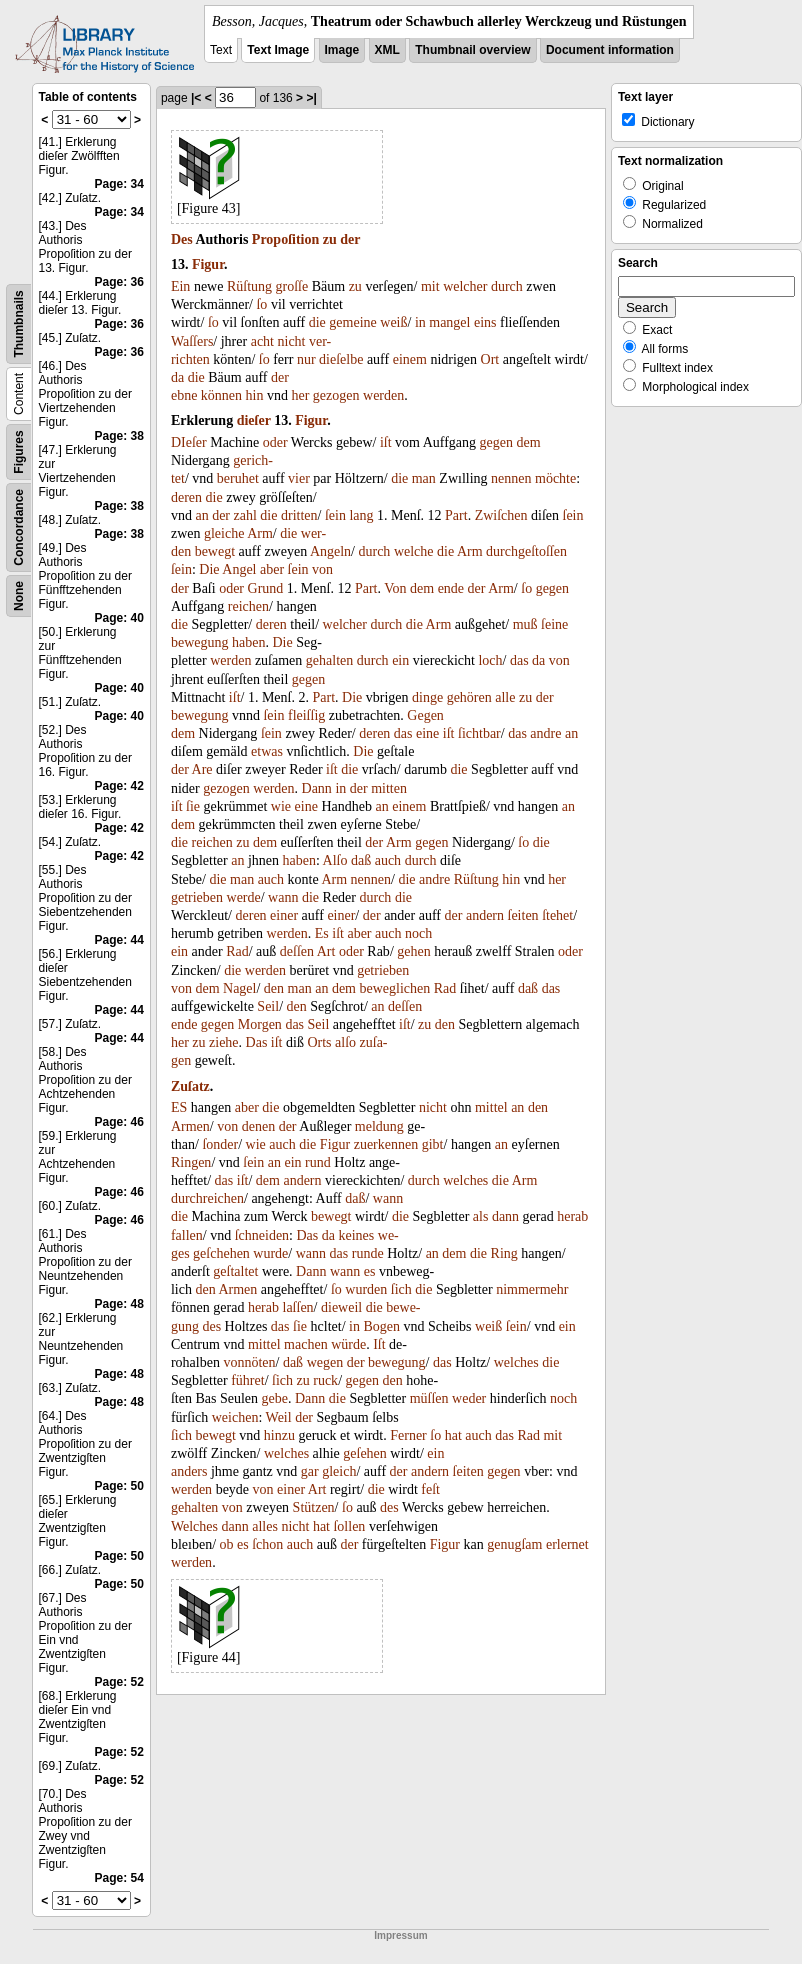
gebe (275, 1398)
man (424, 478)
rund (318, 1162)
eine (427, 733)
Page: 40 (119, 618)
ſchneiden (262, 1235)
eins (485, 322)
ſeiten (523, 915)
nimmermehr (532, 1289)
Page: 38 (119, 436)
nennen (511, 478)
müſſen (429, 1398)
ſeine (554, 624)
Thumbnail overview (472, 50)
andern (485, 915)
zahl (245, 515)
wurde (270, 1253)
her (300, 395)
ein (400, 660)
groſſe (292, 286)
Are (202, 769)
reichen (248, 606)
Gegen (425, 715)
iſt (386, 442)
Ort (490, 359)
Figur (208, 264)
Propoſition (285, 239)
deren (186, 497)
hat (453, 1435)
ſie (193, 806)
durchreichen (207, 1198)
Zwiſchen (501, 515)
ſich (401, 1289)
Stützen (314, 1507)
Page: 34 (119, 184)
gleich (339, 1471)
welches (465, 1180)
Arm (260, 533)
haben (248, 642)
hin (255, 395)
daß (361, 860)
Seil (268, 1006)
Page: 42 (119, 786)
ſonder (220, 1144)
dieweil (341, 1307)
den (274, 988)
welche (414, 551)
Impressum (400, 1935)
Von (395, 588)
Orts (319, 1042)
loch (490, 660)
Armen (190, 1126)
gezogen (336, 395)
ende (451, 588)
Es (322, 933)
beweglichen (395, 988)
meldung (379, 1126)
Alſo (335, 860)
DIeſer (189, 442)
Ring (504, 1253)
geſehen (365, 1453)
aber (272, 569)
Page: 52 (119, 1682)
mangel (449, 322)
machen (306, 1344)
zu (330, 239)
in (420, 322)
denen (258, 1126)
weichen (235, 1417)
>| (311, 98)
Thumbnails (19, 323)
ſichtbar (479, 733)
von (322, 569)
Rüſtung (249, 286)
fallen (187, 1235)
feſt (430, 1489)
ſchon (267, 1544)
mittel (491, 1107)
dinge (427, 697)
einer (284, 915)
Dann (317, 788)
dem (529, 442)
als (481, 1216)
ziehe (224, 1042)
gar (310, 1471)
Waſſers (192, 341)
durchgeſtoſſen (526, 551)
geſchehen (221, 1253)
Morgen (260, 1024)
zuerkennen (386, 1144)
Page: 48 (119, 1304)
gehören (469, 697)
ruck (325, 1380)
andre (545, 733)
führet (247, 1380)
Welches (194, 1526)
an (201, 515)
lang (361, 515)
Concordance (19, 527)
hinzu (279, 1435)
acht (262, 341)
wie (281, 806)
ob (227, 1544)
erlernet (567, 1544)
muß (525, 624)
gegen (496, 442)
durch (507, 286)
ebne (184, 395)
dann (505, 1216)
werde (244, 897)
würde (348, 1344)
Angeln (330, 551)
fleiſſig (306, 715)
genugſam (514, 1544)
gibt (433, 1144)
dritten (299, 515)
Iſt (379, 1344)
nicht (292, 341)
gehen (413, 951)
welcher (465, 286)
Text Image (278, 50)
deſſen (297, 951)
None (19, 596)
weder (469, 1398)
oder (275, 442)
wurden (366, 1289)
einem (410, 359)
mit (430, 286)
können (221, 395)
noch (418, 933)
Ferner (408, 1435)
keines (357, 1235)
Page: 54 (119, 1878)
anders (189, 1471)
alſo (345, 1042)
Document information (610, 50)
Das (257, 1042)
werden (383, 395)
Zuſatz (190, 1086)
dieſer (254, 420)
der (350, 239)
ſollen (349, 1526)
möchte (555, 478)
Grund (266, 588)
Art (326, 951)
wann (283, 897)
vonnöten (249, 1362)
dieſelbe (341, 359)
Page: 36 (119, 282)
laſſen (298, 1307)
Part (456, 515)
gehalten (329, 660)
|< (196, 98)
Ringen (191, 1162)
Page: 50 (119, 1486)
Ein (180, 286)
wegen (325, 1362)
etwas (267, 751)
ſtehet (557, 915)
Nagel (239, 988)
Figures (19, 451)
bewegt (215, 551)
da (177, 377)
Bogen (381, 1326)
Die (209, 569)
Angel (239, 569)
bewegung (200, 642)
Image (342, 50)
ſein (335, 515)
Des (182, 239)
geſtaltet (235, 1271)
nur (306, 359)
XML (387, 50)
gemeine (352, 322)
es (370, 1271)
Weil (279, 1417)
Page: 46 (119, 1122)
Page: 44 (119, 940)
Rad (237, 951)
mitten (389, 788)
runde (368, 1253)
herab (572, 1216)
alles (265, 1526)
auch (388, 860)
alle (505, 697)
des (211, 1326)
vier (299, 478)
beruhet (238, 478)
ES (179, 1107)
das (519, 660)
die (317, 322)
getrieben (197, 897)
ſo (261, 304)
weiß (393, 322)
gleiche (224, 533)
